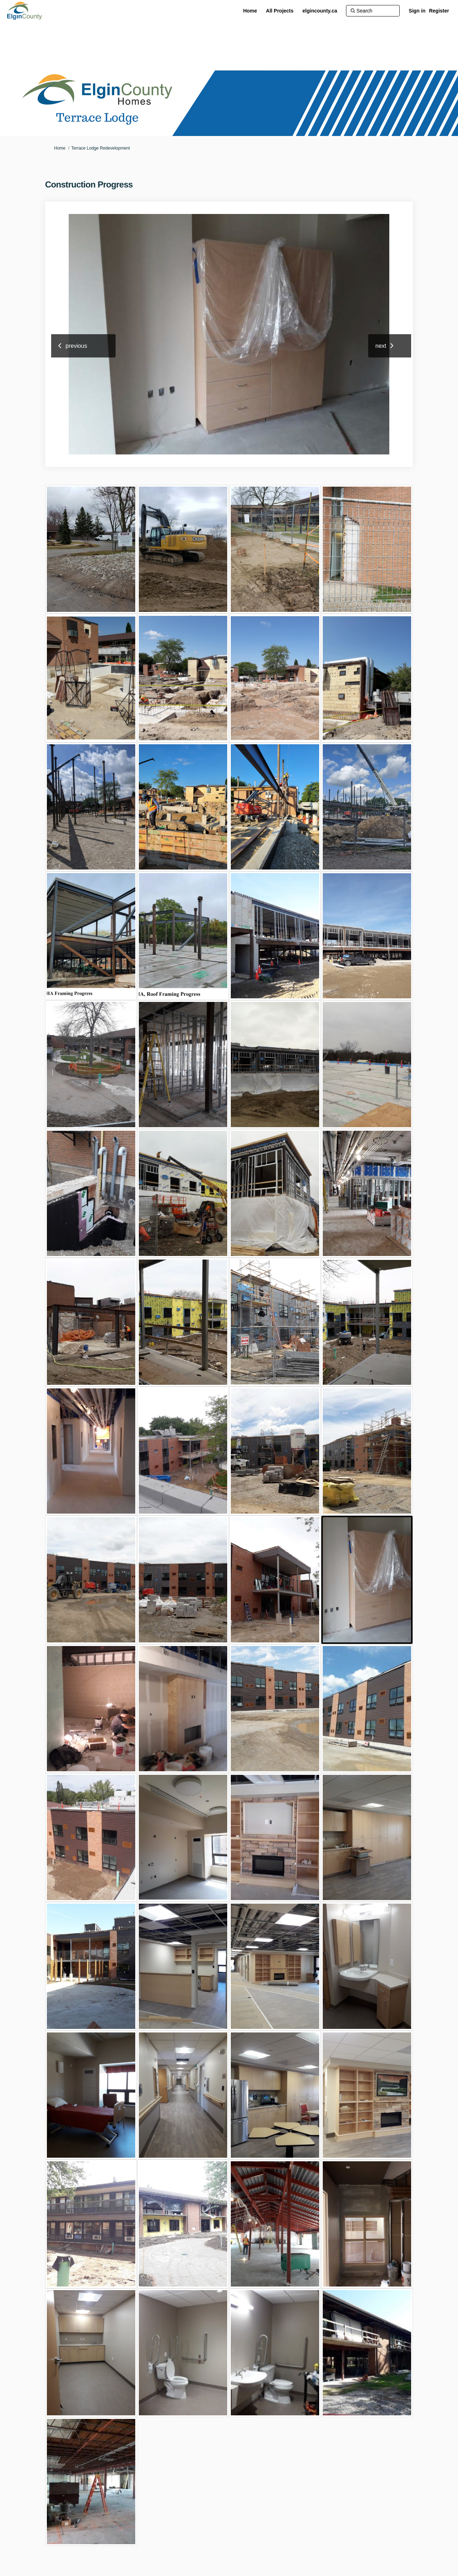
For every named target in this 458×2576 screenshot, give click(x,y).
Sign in (417, 11)
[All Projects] (279, 10)
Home (59, 148)
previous (76, 346)
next (380, 346)
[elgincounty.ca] (320, 10)
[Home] (250, 10)
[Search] (373, 10)
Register (439, 11)
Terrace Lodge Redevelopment (100, 148)
